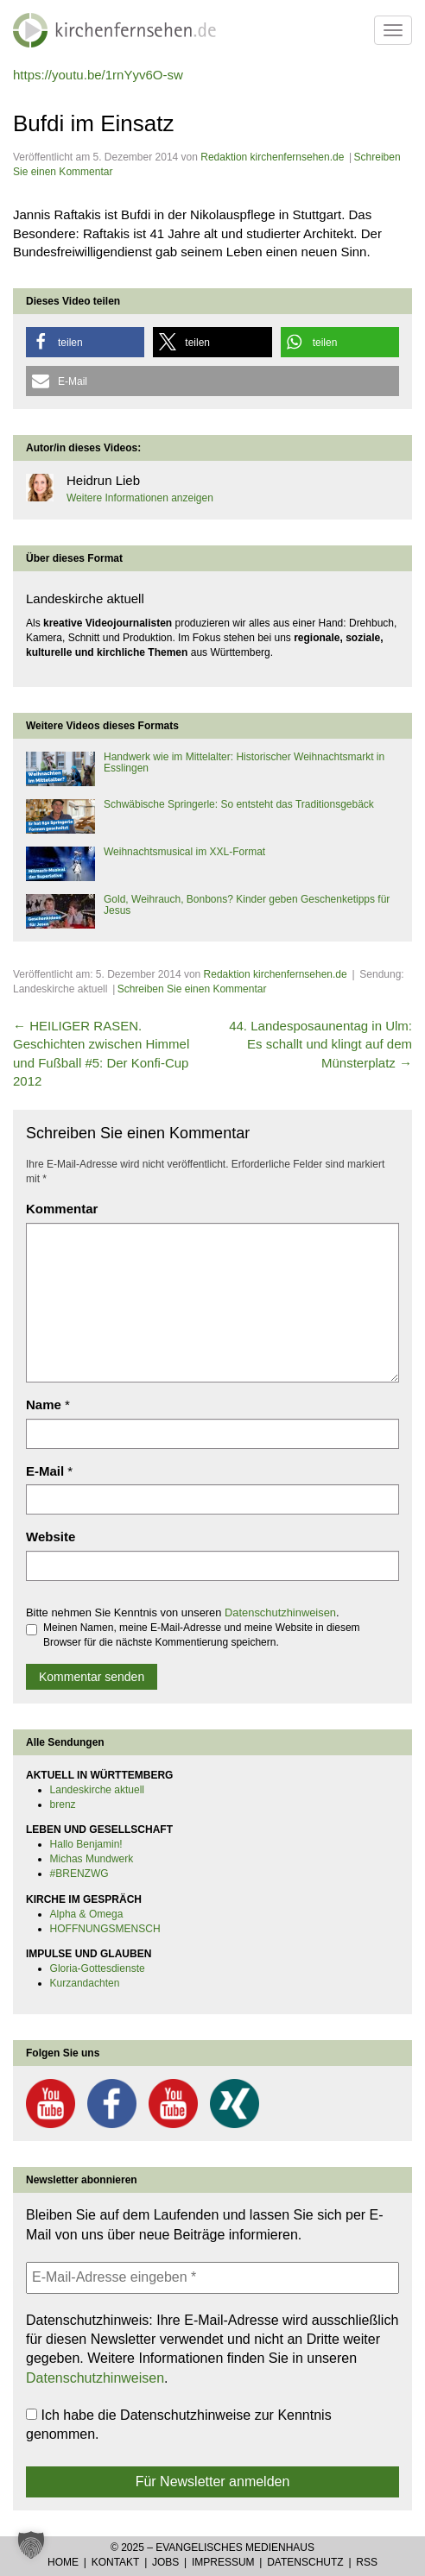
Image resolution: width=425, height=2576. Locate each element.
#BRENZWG (79, 1873)
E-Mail (45, 1471)
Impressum (223, 2562)
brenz (63, 1804)
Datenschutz (305, 2562)
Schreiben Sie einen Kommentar (192, 989)
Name (43, 1404)
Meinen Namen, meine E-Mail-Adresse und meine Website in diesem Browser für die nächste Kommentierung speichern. (193, 1635)
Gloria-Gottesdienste (97, 1968)
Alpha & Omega (87, 1914)
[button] (85, 342)
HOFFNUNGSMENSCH (105, 1929)
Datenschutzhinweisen (280, 1612)
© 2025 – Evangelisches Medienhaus (212, 2547)
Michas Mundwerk (92, 1859)
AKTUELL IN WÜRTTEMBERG (99, 1775)
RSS (366, 2562)
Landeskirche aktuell (97, 1790)
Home (63, 2562)
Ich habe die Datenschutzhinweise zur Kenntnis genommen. (179, 2424)
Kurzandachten (85, 1983)
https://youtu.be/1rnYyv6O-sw (98, 74)
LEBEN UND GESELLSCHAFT (99, 1829)
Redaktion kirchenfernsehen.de (272, 157)
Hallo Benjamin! (86, 1844)
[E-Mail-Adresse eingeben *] (212, 2277)
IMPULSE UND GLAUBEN (88, 1954)
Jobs (165, 2562)
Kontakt (116, 2562)
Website (50, 1536)
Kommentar (62, 1208)
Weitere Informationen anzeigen (140, 498)
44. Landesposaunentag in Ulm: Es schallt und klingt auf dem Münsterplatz (320, 1044)
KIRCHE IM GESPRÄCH (84, 1899)
